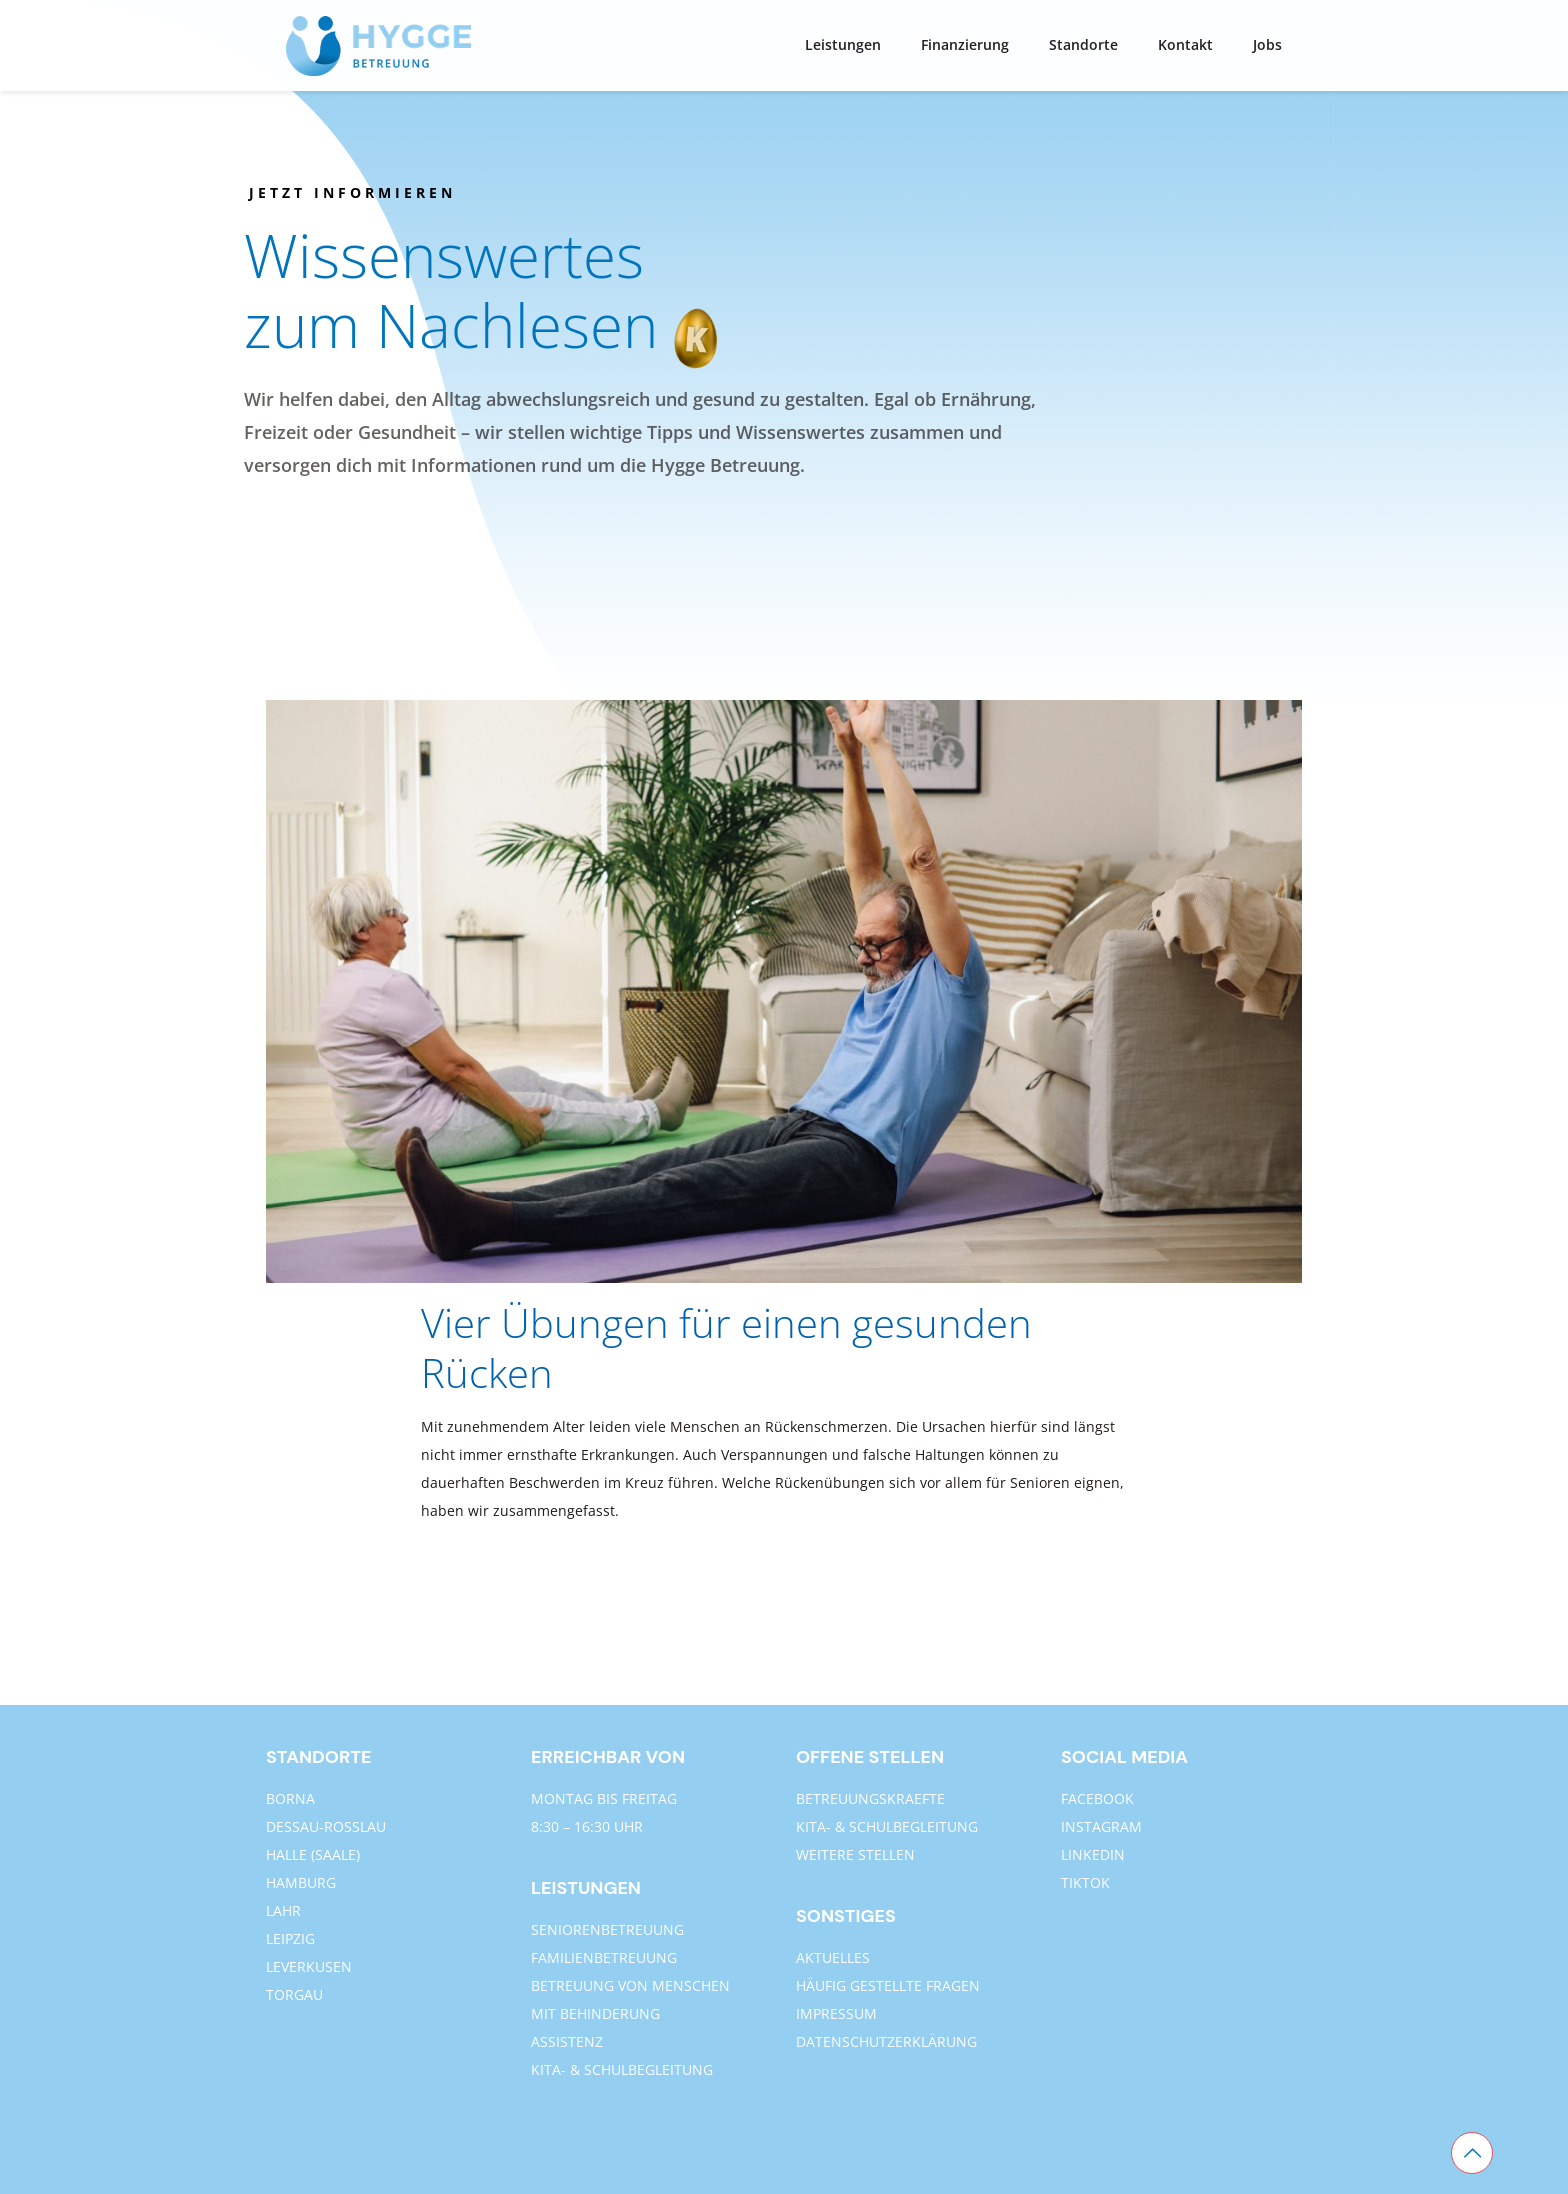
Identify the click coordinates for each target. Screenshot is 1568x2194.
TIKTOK (1085, 1882)
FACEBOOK (1097, 1798)
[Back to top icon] (1472, 2153)
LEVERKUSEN (309, 1966)
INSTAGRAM (1101, 1826)
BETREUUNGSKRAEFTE (870, 1798)
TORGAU (294, 1994)
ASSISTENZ (567, 2041)
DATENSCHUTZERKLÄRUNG (886, 2041)
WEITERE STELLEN (855, 1854)
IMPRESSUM (836, 2013)
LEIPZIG (290, 1938)
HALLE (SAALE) (313, 1854)
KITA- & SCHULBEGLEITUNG (622, 2069)
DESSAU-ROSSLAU (326, 1826)
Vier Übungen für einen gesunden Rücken (726, 1347)
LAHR (283, 1910)
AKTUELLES (833, 1957)
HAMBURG (301, 1882)
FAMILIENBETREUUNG (604, 1957)
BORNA (290, 1798)
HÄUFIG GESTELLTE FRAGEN (888, 1985)
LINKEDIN (1093, 1854)
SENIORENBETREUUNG (607, 1929)
